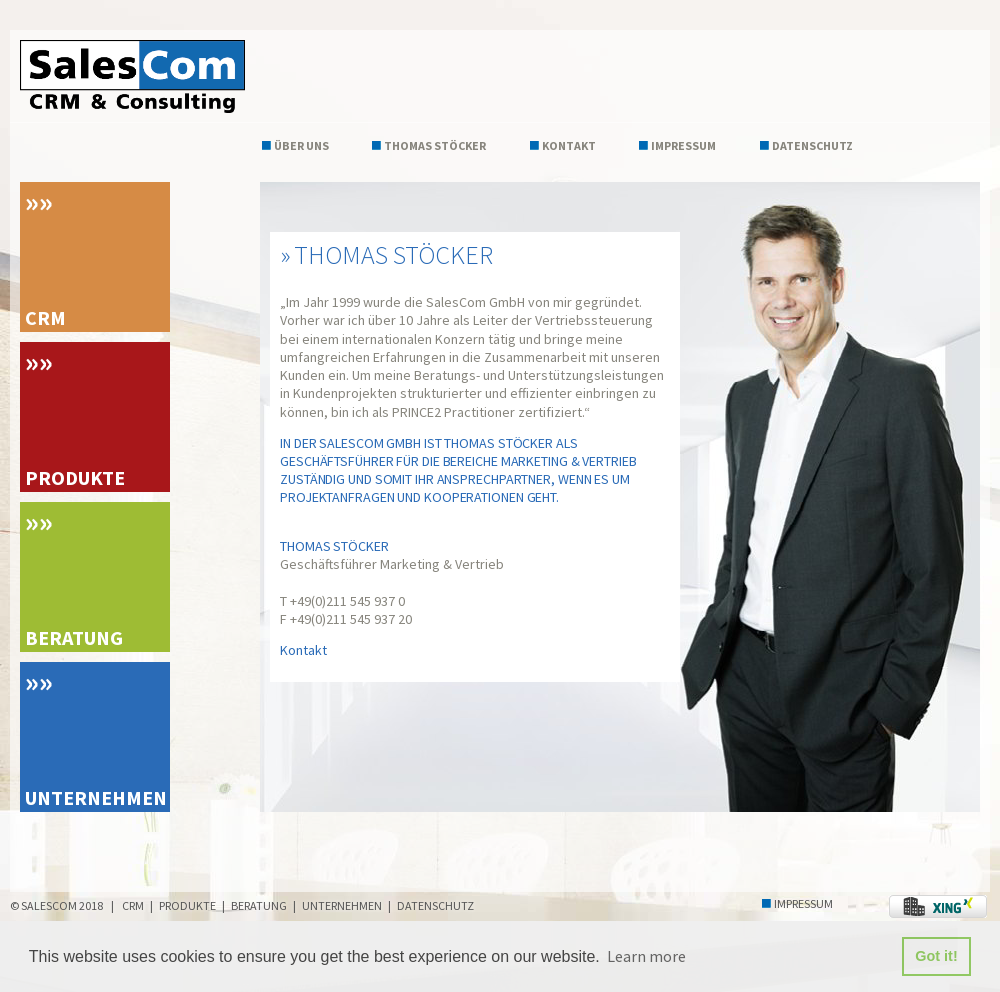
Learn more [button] (646, 956)
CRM (45, 317)
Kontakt (569, 145)
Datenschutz (812, 145)
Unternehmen (96, 797)
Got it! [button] (936, 956)
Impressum (683, 145)
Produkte (75, 477)
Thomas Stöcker (435, 145)
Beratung (74, 637)
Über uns (301, 145)
